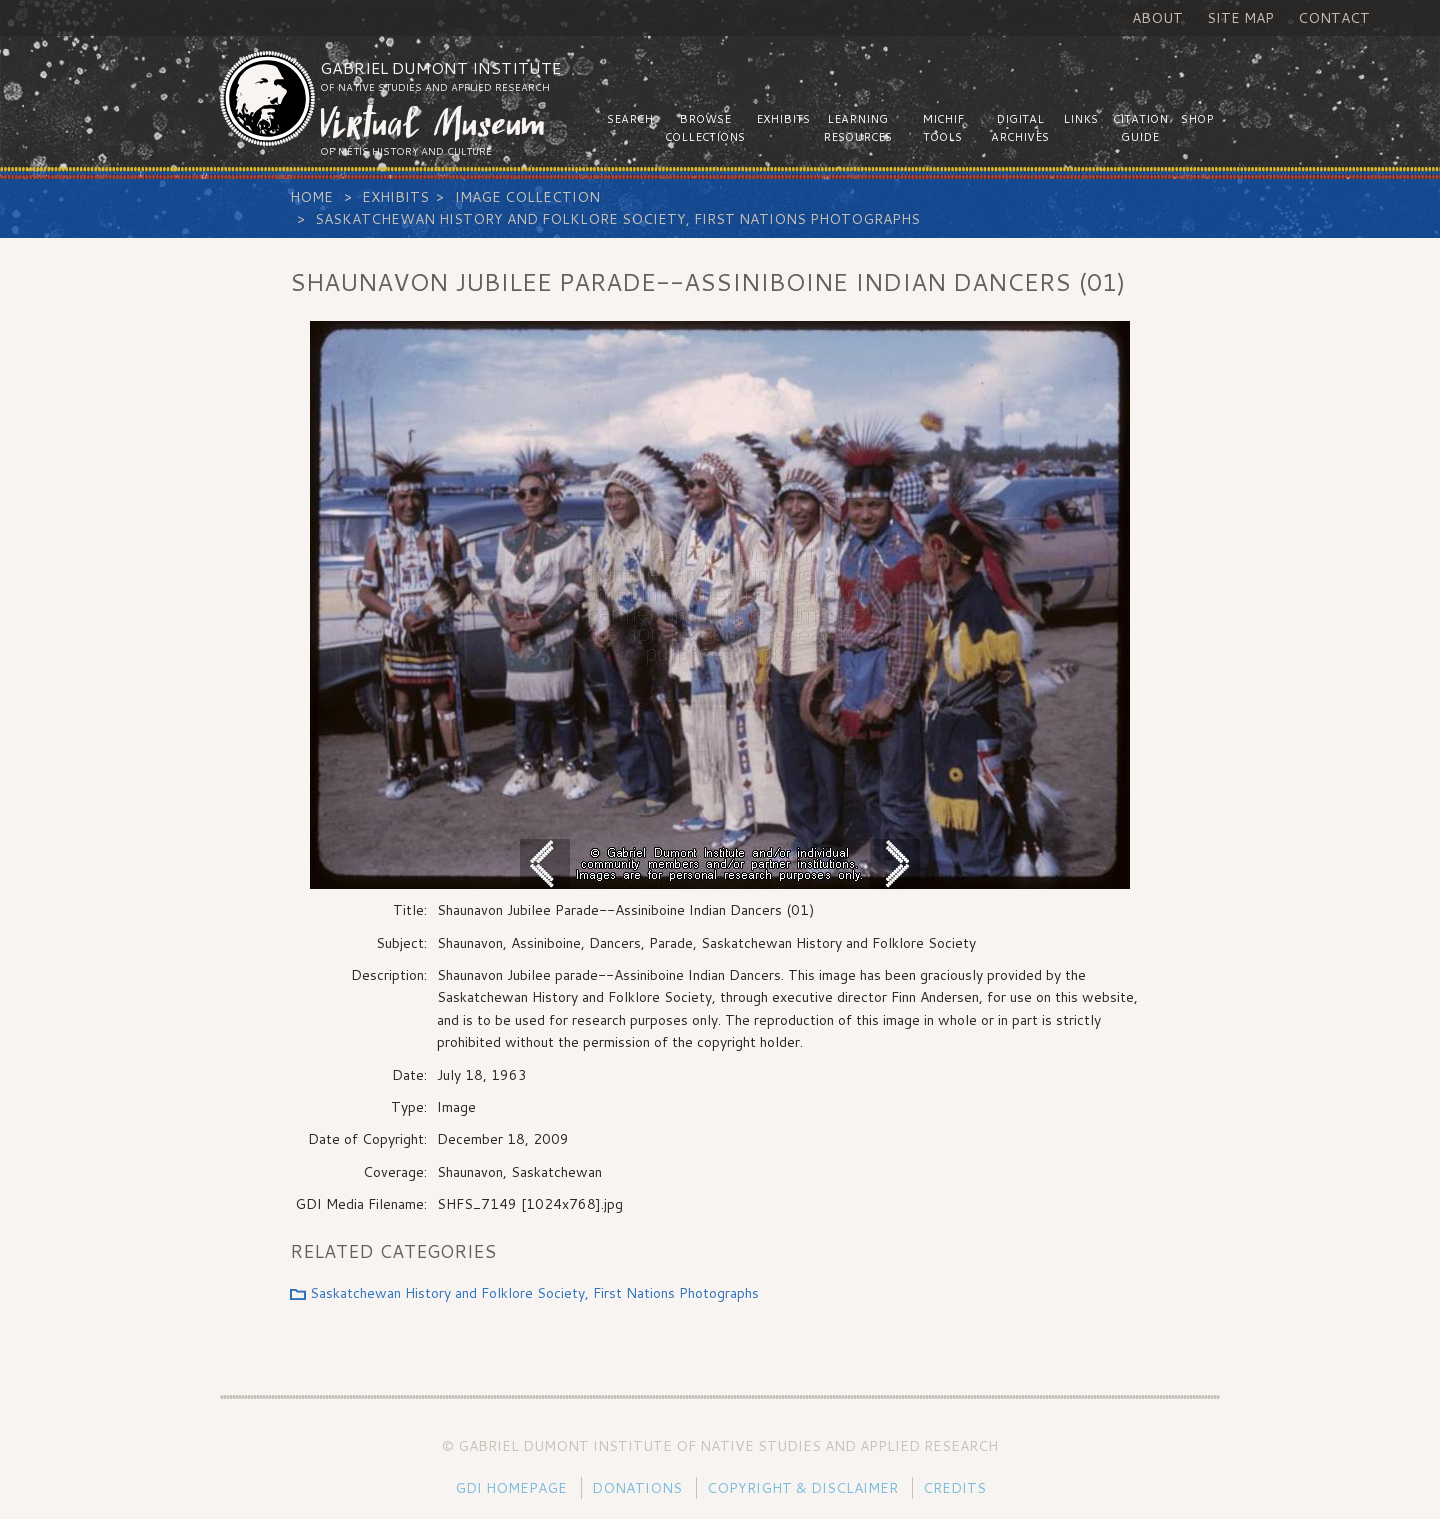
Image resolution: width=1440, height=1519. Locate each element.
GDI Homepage (511, 1488)
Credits (954, 1488)
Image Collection (527, 197)
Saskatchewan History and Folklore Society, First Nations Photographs (617, 219)
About (1157, 18)
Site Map (1240, 18)
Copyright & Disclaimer (802, 1488)
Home (311, 197)
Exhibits (395, 197)
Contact (1334, 18)
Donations (637, 1488)
